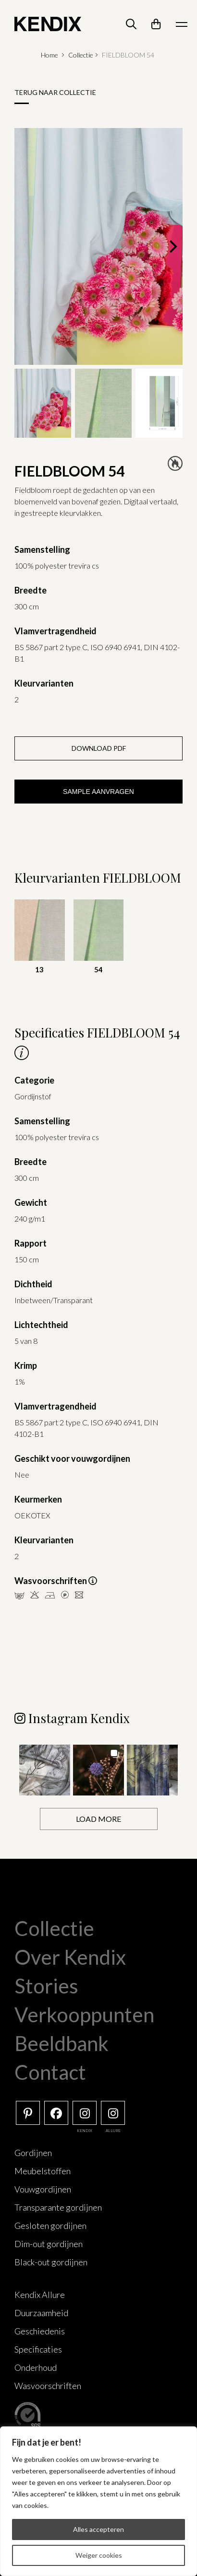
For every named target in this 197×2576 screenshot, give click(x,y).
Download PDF (99, 748)
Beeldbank (61, 2043)
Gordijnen (33, 2152)
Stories (46, 1986)
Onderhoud (35, 2367)
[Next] (172, 246)
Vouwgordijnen (42, 2189)
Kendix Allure (39, 2294)
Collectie (80, 55)
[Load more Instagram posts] (99, 1819)
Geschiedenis (39, 2331)
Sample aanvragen (98, 791)
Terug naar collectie (55, 92)
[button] (44, 1770)
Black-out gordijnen (50, 2262)
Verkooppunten (84, 2015)
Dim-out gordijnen (48, 2243)
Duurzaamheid (41, 2313)
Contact (50, 2072)
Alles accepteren (98, 2529)
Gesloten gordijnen (50, 2225)
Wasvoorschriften (47, 2385)
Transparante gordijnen (58, 2207)
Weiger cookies (98, 2555)
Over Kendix (70, 1957)
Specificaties (38, 2349)
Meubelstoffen (42, 2171)
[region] (98, 2501)
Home (49, 55)
